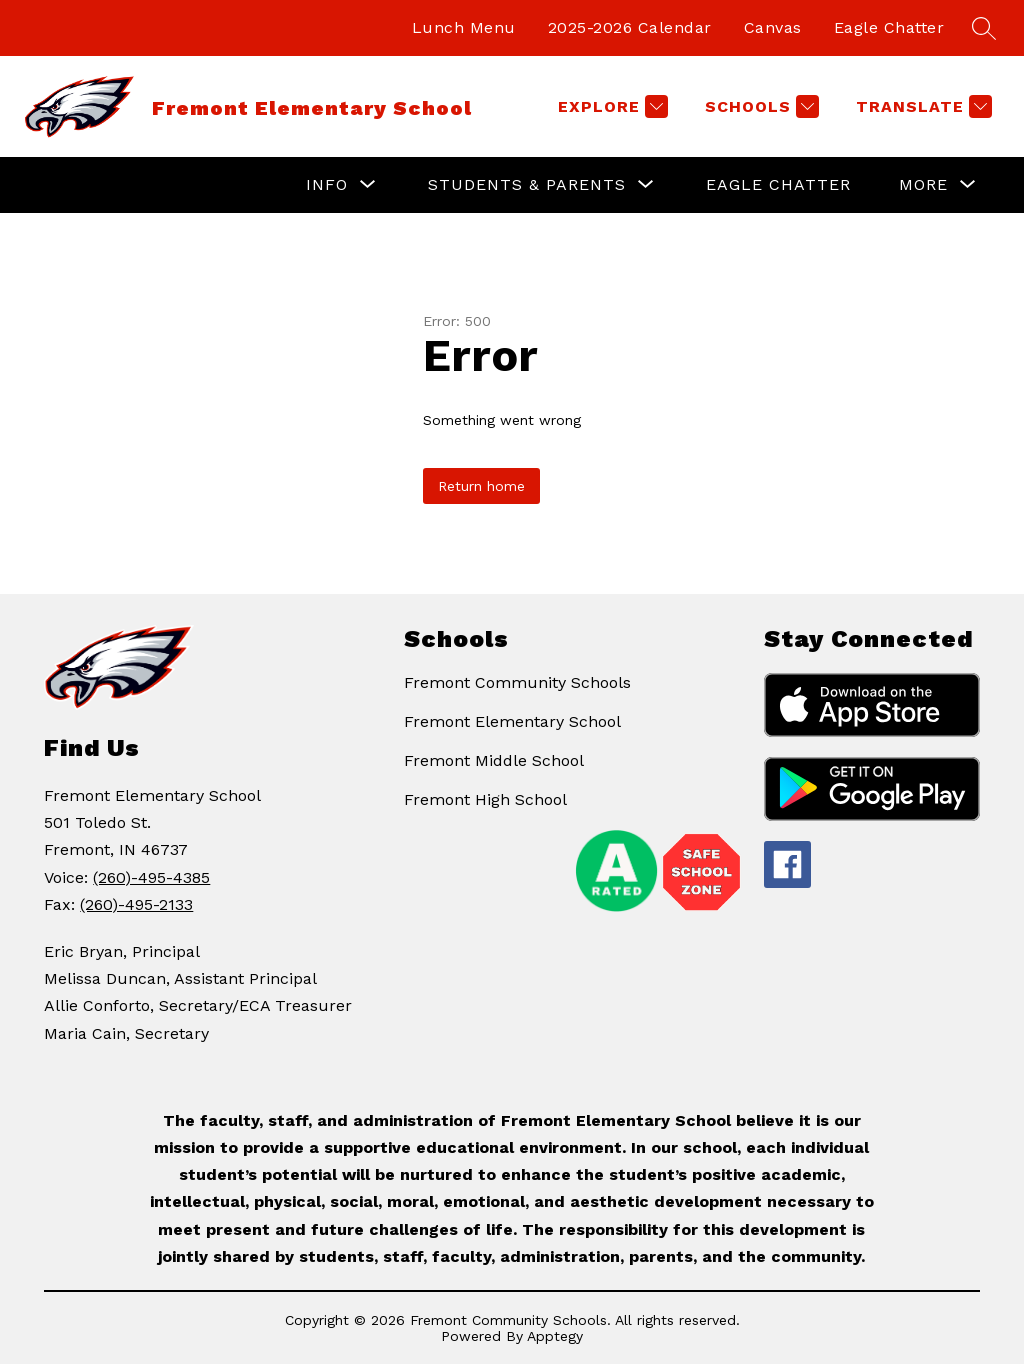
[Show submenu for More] (923, 185)
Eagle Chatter (889, 27)
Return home (481, 486)
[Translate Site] (921, 106)
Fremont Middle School (494, 760)
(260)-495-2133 (136, 904)
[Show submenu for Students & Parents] (527, 185)
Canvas (773, 27)
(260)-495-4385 (151, 877)
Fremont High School (485, 799)
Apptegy (555, 1336)
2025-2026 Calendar (630, 27)
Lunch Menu (464, 27)
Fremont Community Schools (517, 682)
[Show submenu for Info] (327, 185)
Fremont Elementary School (512, 721)
